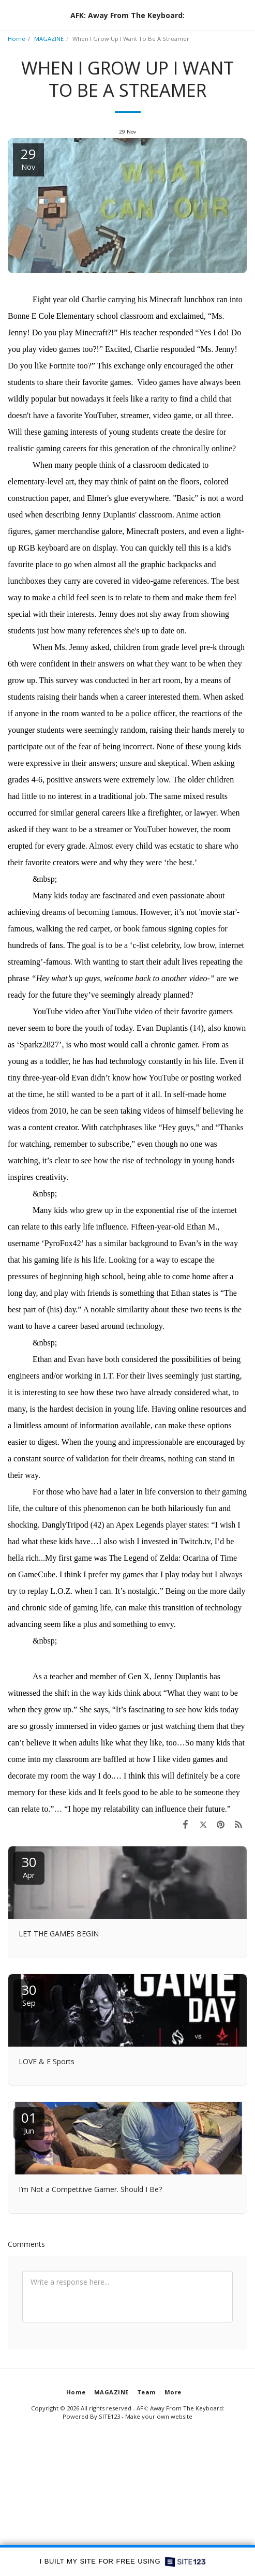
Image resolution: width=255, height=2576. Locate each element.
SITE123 (109, 2416)
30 (28, 1866)
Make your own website (158, 2416)
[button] (11, 14)
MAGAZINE (49, 38)
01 (28, 2122)
